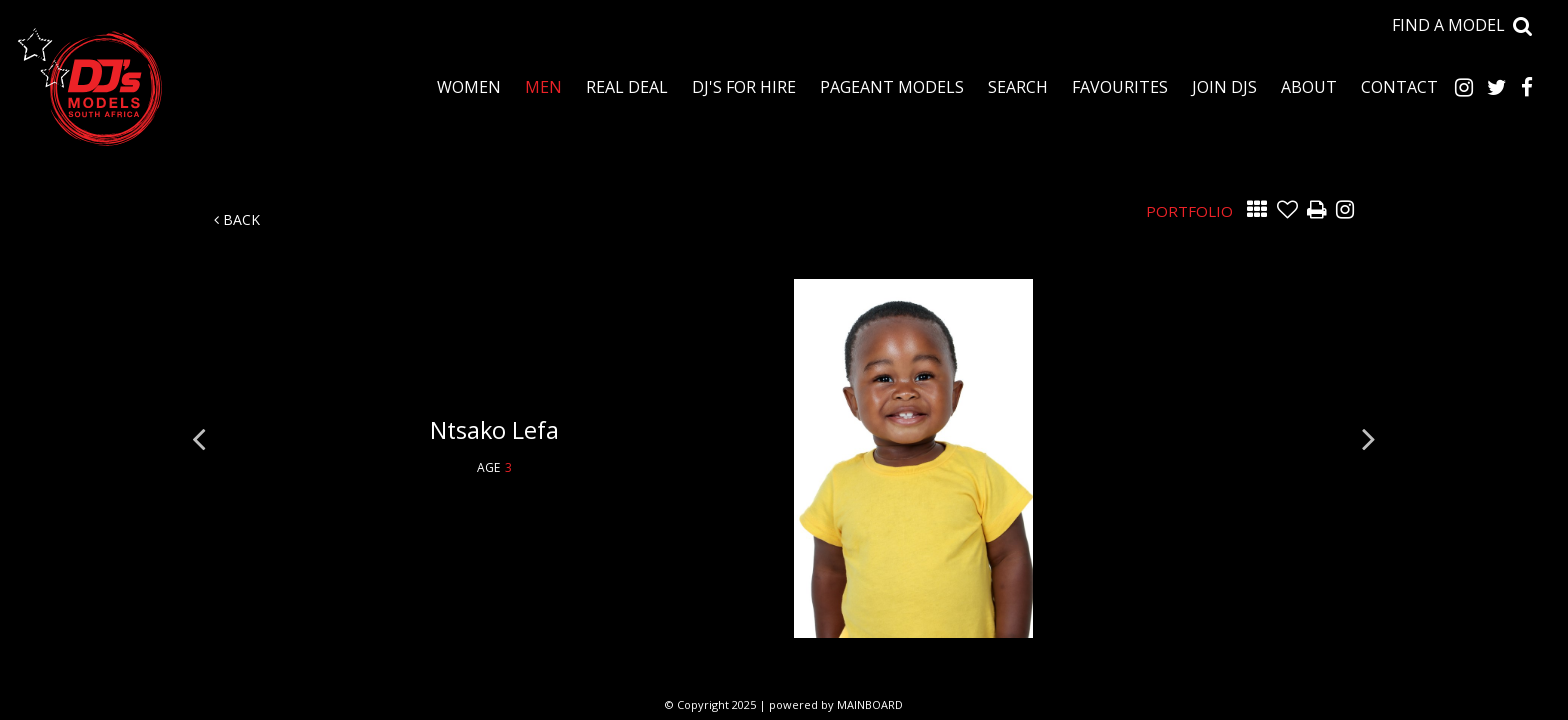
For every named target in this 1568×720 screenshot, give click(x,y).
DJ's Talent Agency (90, 87)
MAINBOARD (870, 704)
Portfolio (1189, 211)
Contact (1399, 86)
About (1309, 86)
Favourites (1120, 86)
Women (469, 86)
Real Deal (627, 86)
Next (1369, 438)
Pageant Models (892, 86)
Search (1018, 86)
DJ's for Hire (744, 86)
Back (237, 219)
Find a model (1448, 25)
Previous (199, 438)
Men (543, 86)
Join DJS (1224, 86)
